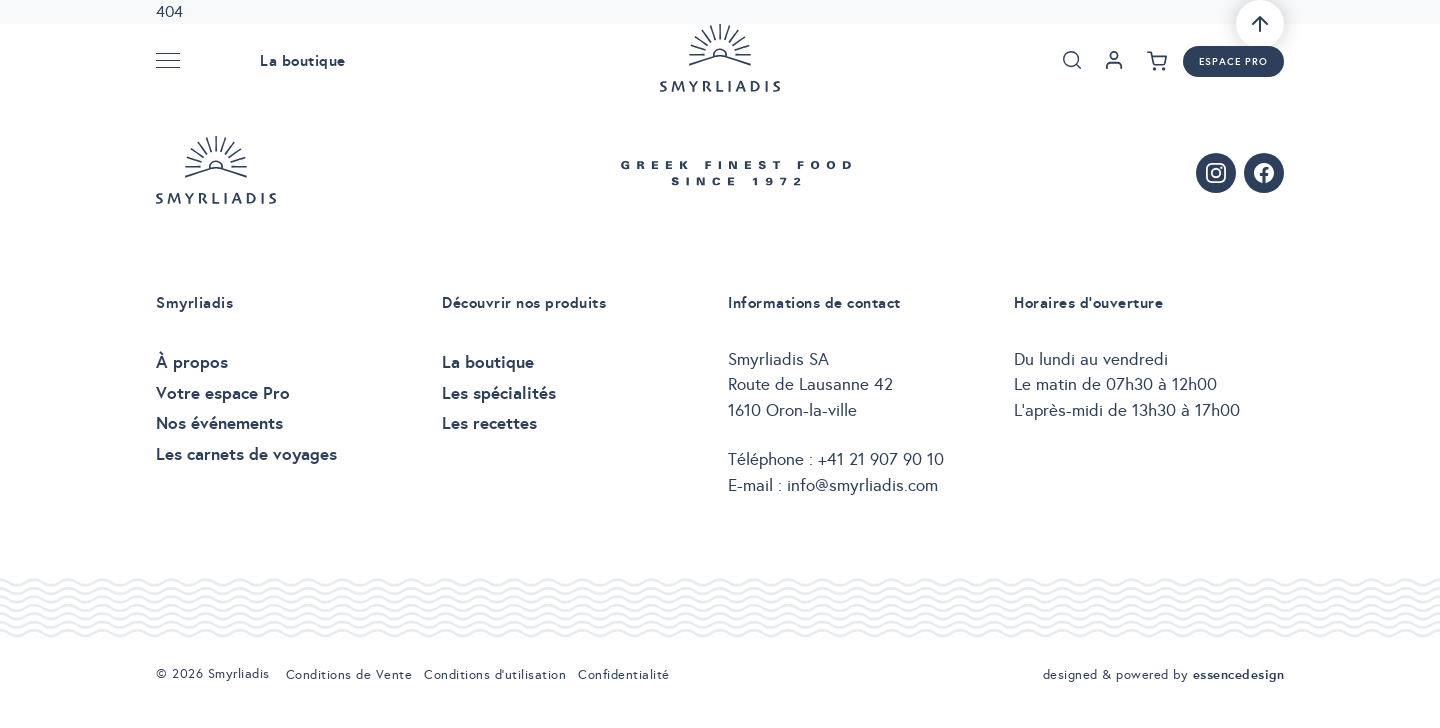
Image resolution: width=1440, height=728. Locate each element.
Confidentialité (624, 675)
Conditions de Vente (349, 675)
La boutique (303, 60)
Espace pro (1233, 61)
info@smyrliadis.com (862, 485)
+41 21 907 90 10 (881, 459)
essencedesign (1239, 674)
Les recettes (489, 423)
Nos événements (219, 423)
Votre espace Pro (223, 393)
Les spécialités (499, 393)
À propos (192, 362)
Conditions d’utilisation (495, 675)
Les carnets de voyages (246, 454)
